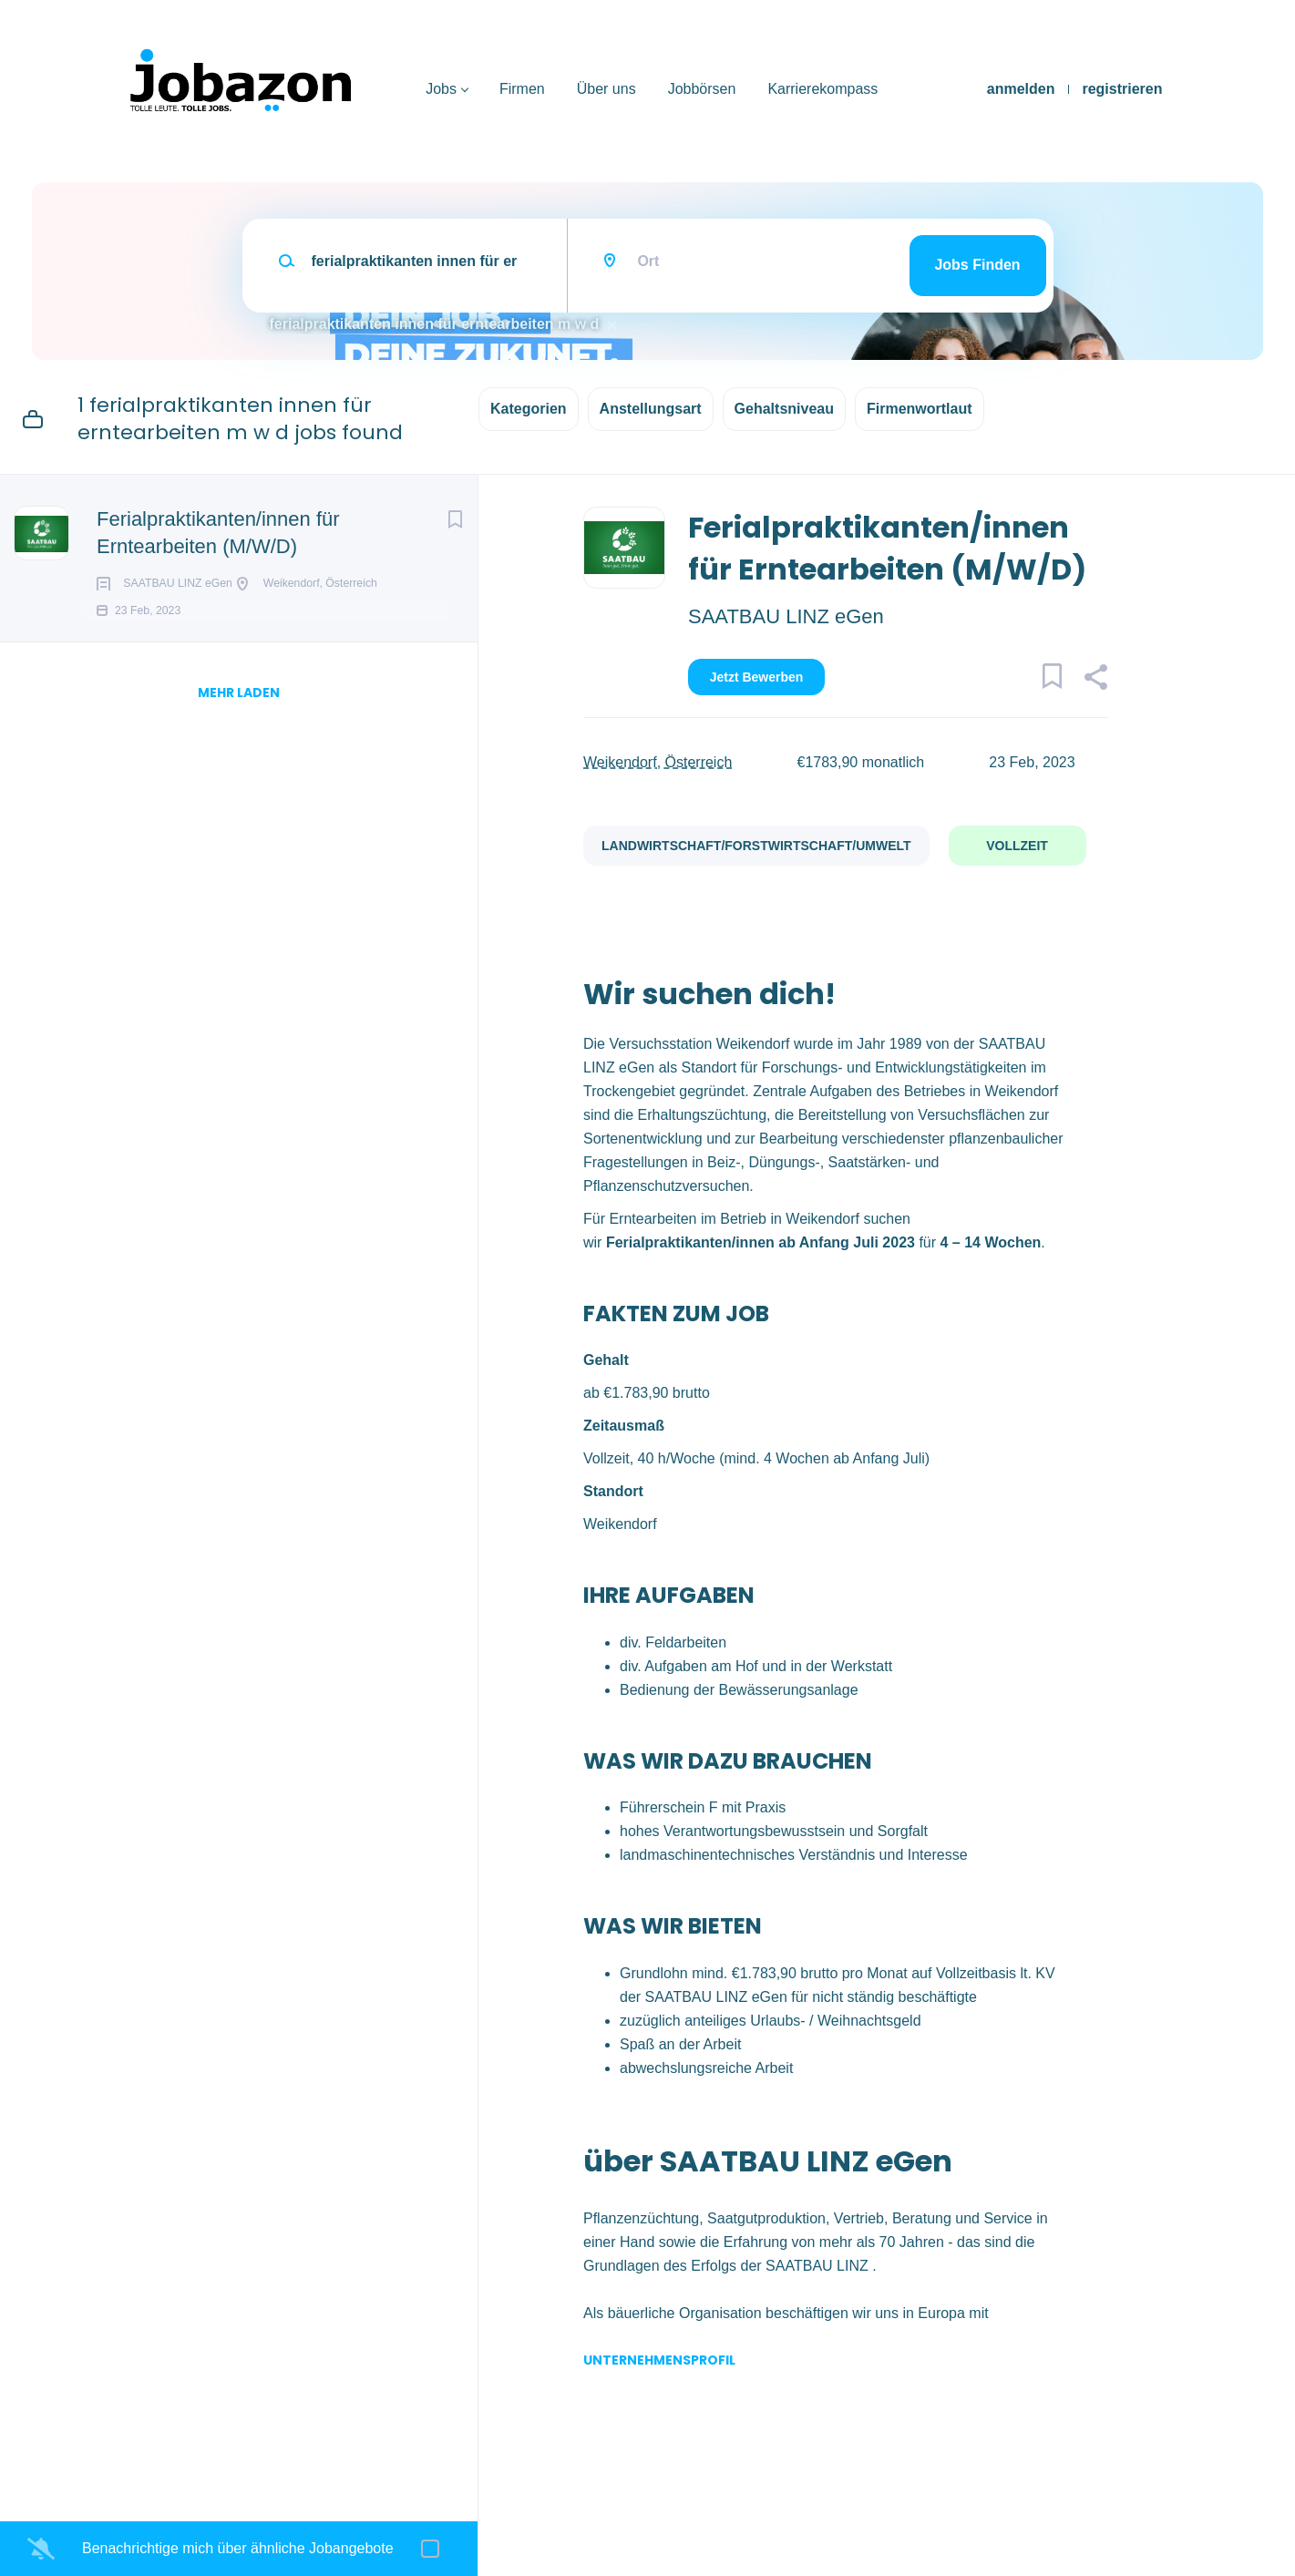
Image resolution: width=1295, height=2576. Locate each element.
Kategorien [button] (528, 408)
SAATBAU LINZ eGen (786, 616)
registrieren (1122, 89)
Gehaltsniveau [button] (784, 408)
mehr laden (239, 718)
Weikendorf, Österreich (657, 762)
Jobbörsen (702, 89)
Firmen (522, 89)
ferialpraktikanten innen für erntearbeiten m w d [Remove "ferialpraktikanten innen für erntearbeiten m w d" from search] (435, 324)
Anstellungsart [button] (651, 408)
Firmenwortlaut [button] (919, 408)
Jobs (441, 89)
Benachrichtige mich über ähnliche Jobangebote (238, 2548)
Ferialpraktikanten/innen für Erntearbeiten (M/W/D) (218, 533)
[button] (1096, 679)
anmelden (1021, 89)
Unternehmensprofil (659, 2360)
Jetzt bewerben (757, 677)
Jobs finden (977, 264)
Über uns (606, 89)
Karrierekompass (822, 89)
